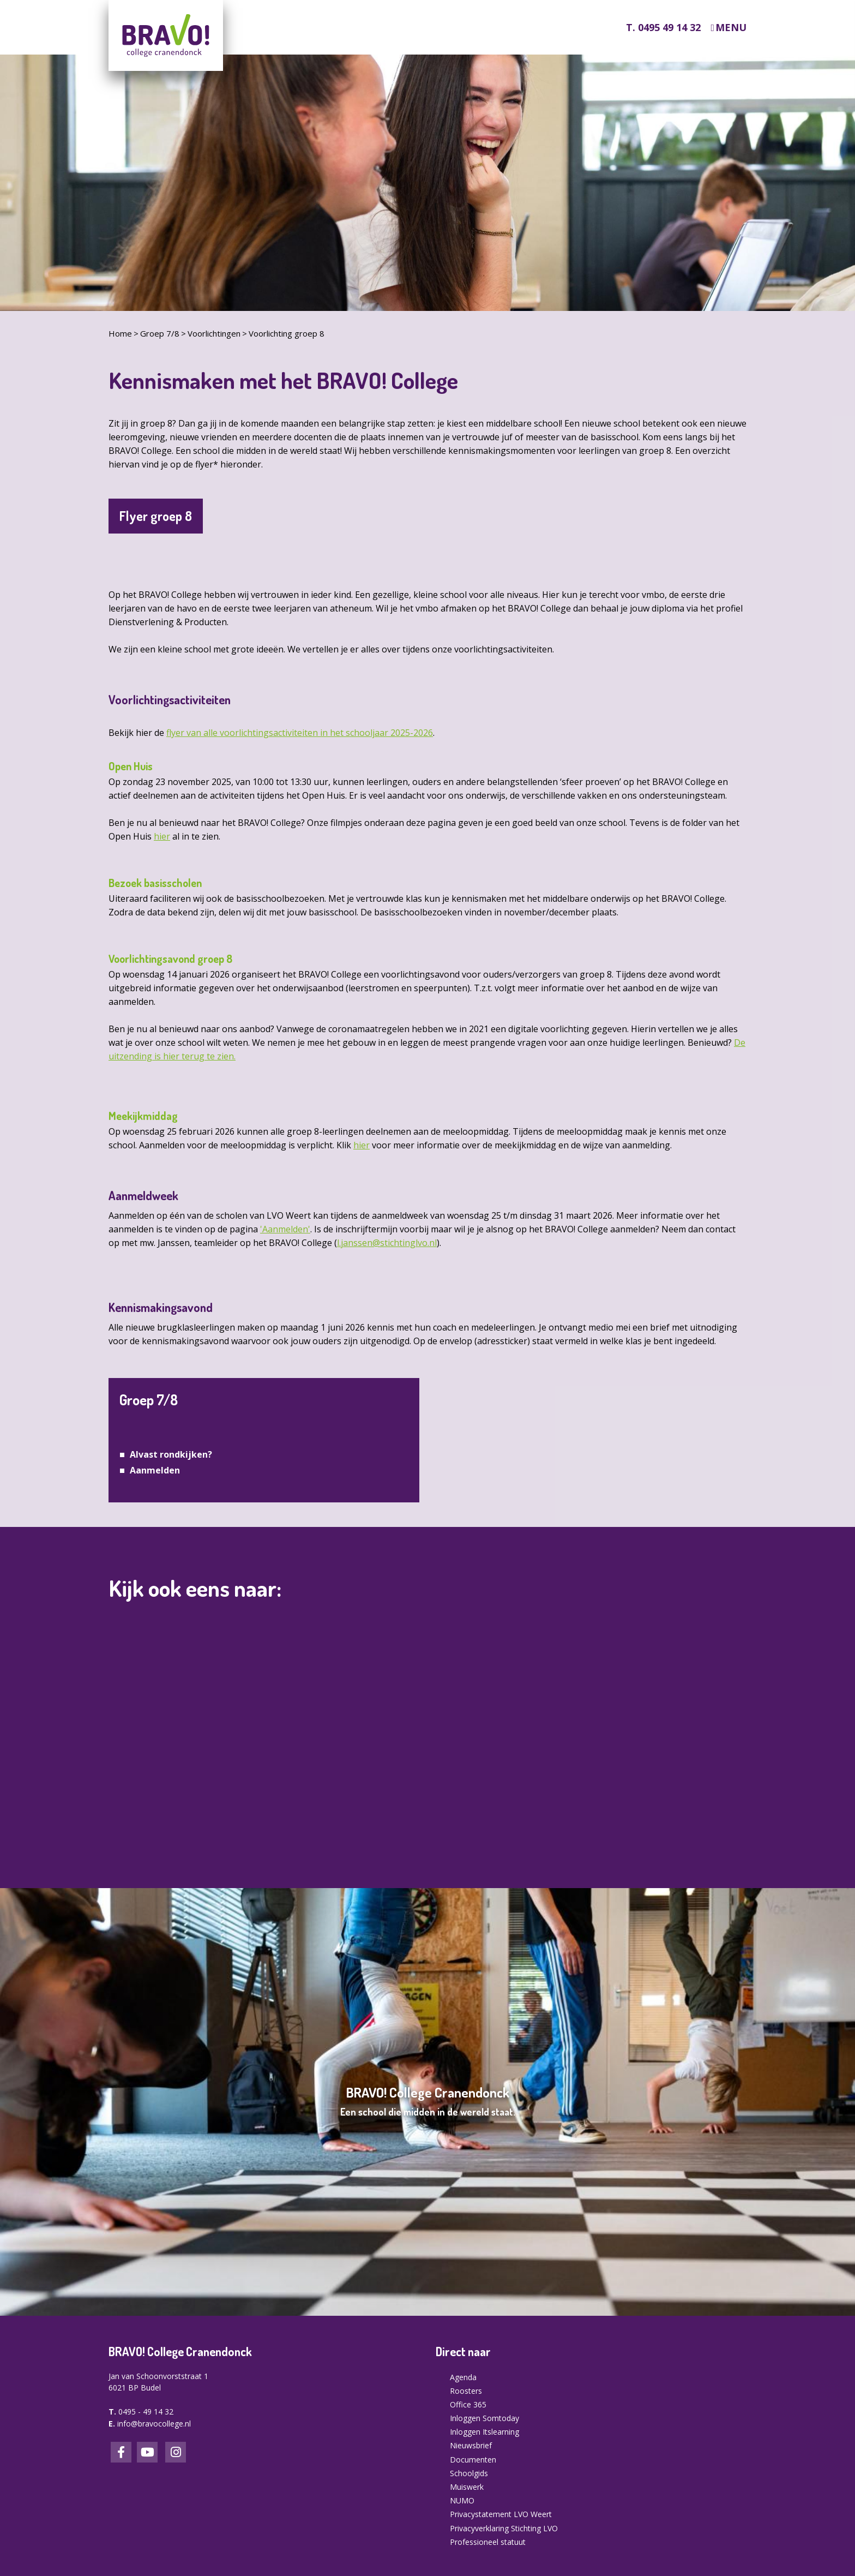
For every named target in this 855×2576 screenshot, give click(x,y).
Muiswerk (467, 2487)
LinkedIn (147, 2452)
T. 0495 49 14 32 (663, 27)
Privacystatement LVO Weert (501, 2514)
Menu (730, 27)
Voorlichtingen (214, 333)
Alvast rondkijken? (171, 1454)
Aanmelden (155, 1470)
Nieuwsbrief (471, 2445)
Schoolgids (469, 2473)
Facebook (121, 2452)
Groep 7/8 (159, 333)
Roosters (466, 2391)
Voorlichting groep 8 (286, 333)
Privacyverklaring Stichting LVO (504, 2528)
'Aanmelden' (285, 1229)
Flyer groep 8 (155, 515)
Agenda (463, 2377)
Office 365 (468, 2404)
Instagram (175, 2452)
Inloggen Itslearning (484, 2432)
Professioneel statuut (488, 2542)
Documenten (473, 2459)
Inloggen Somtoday (484, 2418)
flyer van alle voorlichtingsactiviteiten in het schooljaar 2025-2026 (299, 733)
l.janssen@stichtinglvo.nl (387, 1243)
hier (162, 836)
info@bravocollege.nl (154, 2423)
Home (120, 333)
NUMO (462, 2500)
